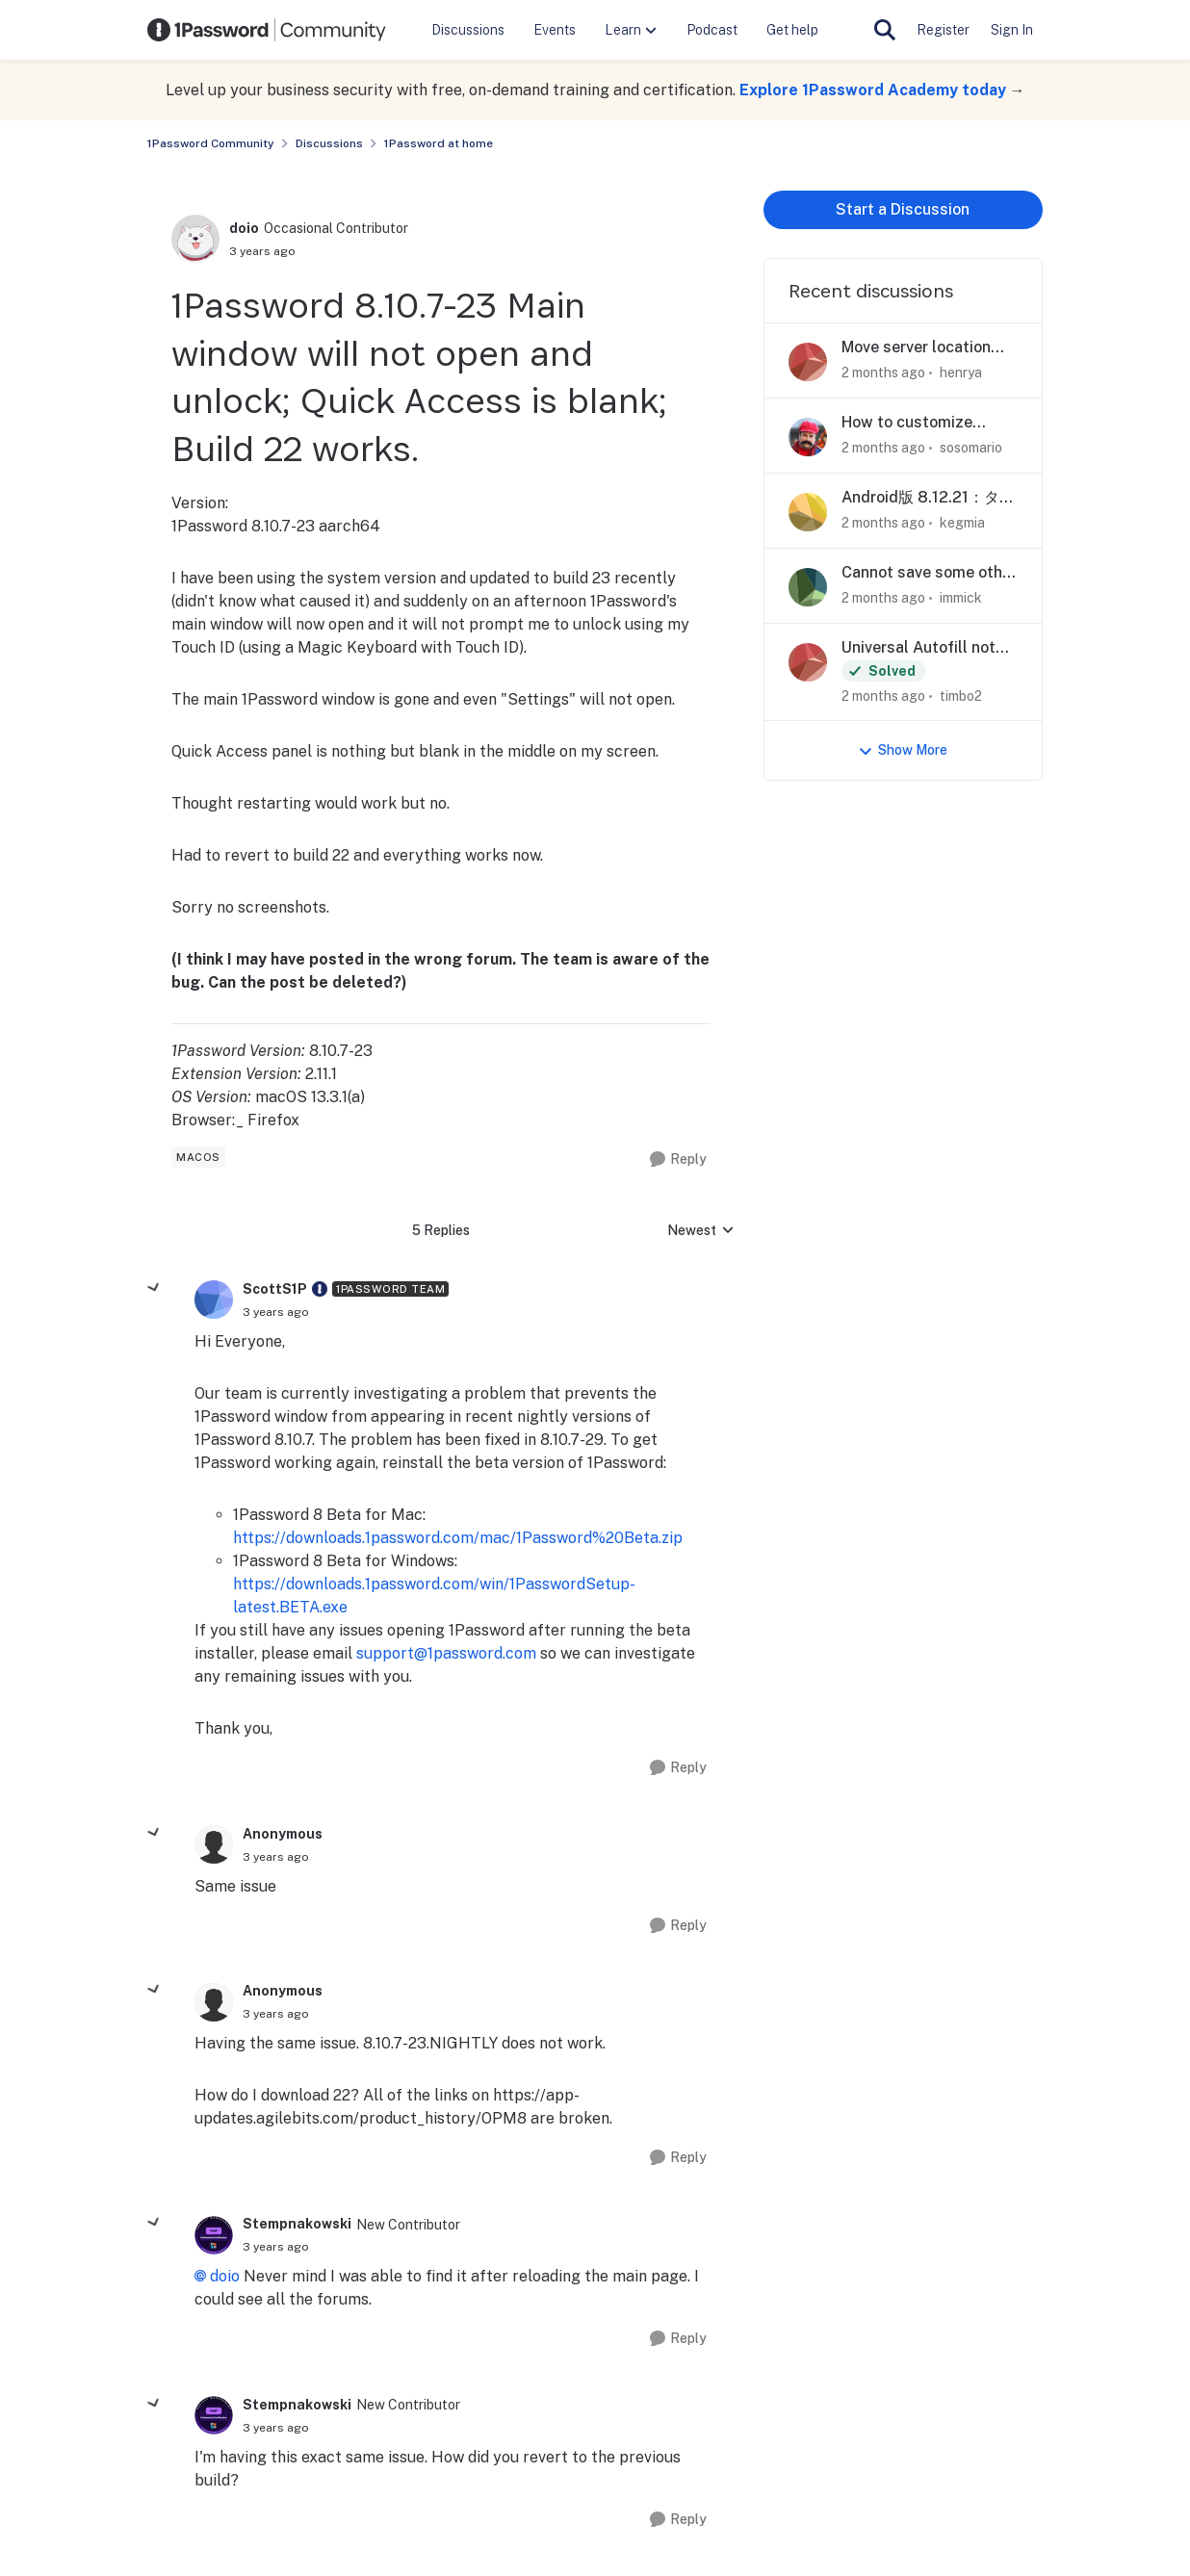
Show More (902, 750)
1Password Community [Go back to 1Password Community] (210, 143)
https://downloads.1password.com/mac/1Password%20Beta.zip (458, 1538)
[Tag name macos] (198, 1157)
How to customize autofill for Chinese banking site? (911, 423)
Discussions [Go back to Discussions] (329, 143)
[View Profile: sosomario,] (808, 437)
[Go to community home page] (266, 29)
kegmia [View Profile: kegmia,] (962, 522)
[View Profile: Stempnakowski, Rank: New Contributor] (213, 2235)
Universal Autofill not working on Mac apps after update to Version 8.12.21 (925, 648)
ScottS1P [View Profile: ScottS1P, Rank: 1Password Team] (275, 1289)
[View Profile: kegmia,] (808, 512)
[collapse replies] (154, 1288)
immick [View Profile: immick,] (961, 597)
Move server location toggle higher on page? (926, 348)
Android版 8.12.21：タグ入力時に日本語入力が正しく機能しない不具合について (928, 498)
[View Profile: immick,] (808, 587)
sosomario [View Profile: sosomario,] (971, 447)
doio (225, 2276)
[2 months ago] (883, 373)
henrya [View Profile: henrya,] (961, 372)
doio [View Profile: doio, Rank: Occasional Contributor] (244, 228)
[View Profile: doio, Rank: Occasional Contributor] (195, 239)
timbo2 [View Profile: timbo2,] (961, 695)
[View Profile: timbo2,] (808, 662)
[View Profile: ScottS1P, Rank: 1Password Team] (213, 1299)
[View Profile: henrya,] (808, 362)
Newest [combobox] (701, 1232)
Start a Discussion (903, 209)
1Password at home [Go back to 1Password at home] (438, 143)
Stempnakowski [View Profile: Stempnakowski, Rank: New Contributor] (297, 2223)
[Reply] (678, 1159)
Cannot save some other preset (929, 573)
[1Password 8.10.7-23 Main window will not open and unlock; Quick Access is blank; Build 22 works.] (276, 1312)
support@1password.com (446, 1653)
